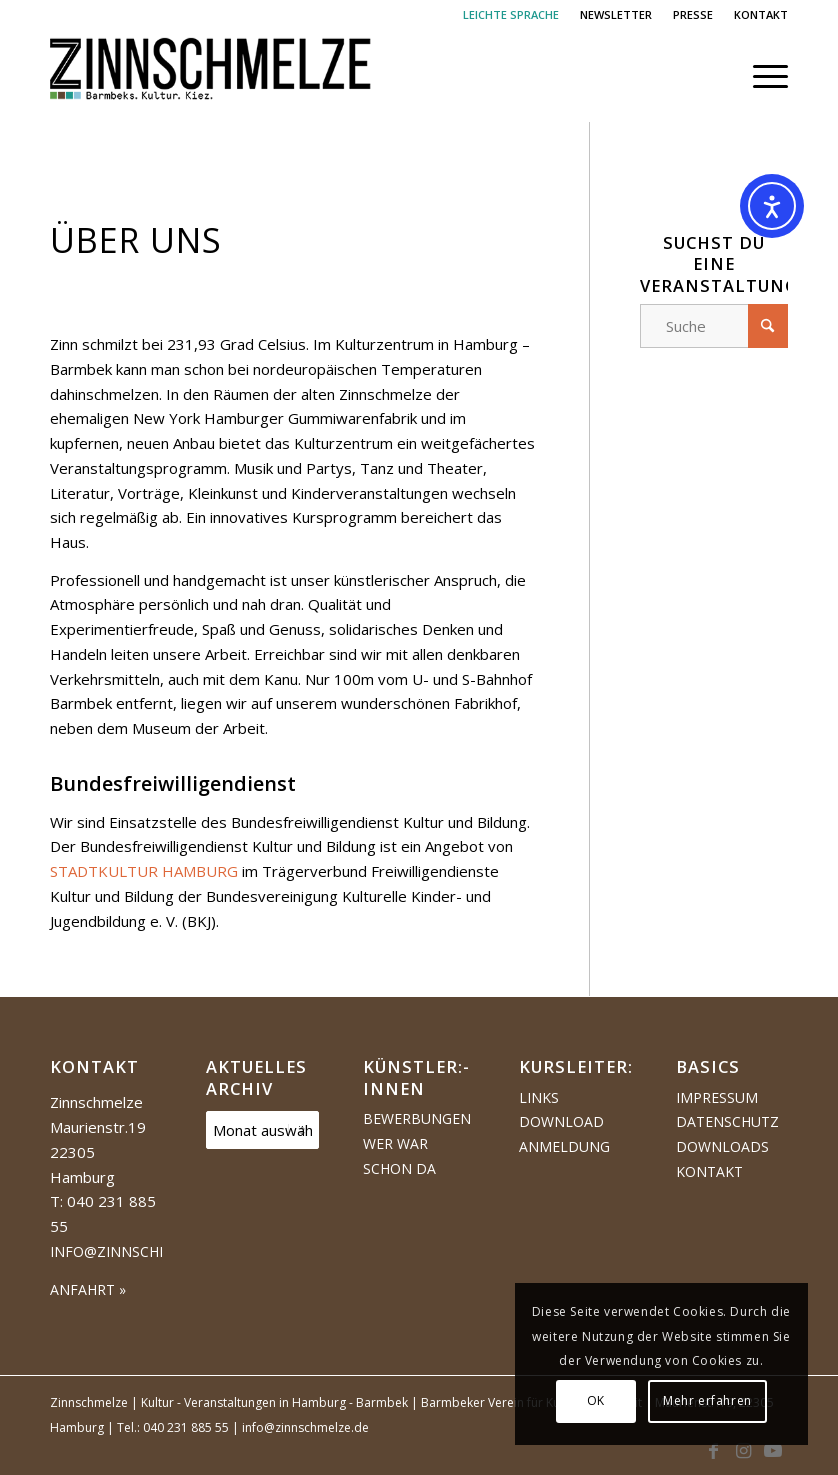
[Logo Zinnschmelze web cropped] (211, 76)
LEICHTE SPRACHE (511, 14)
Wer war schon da (399, 1156)
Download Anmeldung (564, 1134)
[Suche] (714, 326)
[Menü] (760, 76)
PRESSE (693, 14)
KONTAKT (761, 14)
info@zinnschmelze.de (138, 1251)
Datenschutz (727, 1121)
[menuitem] (511, 15)
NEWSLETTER (616, 14)
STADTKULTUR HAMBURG (144, 871)
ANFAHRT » (88, 1289)
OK (596, 1400)
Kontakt (709, 1171)
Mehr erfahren (707, 1400)
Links (539, 1097)
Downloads (722, 1146)
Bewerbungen (417, 1118)
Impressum (717, 1097)
